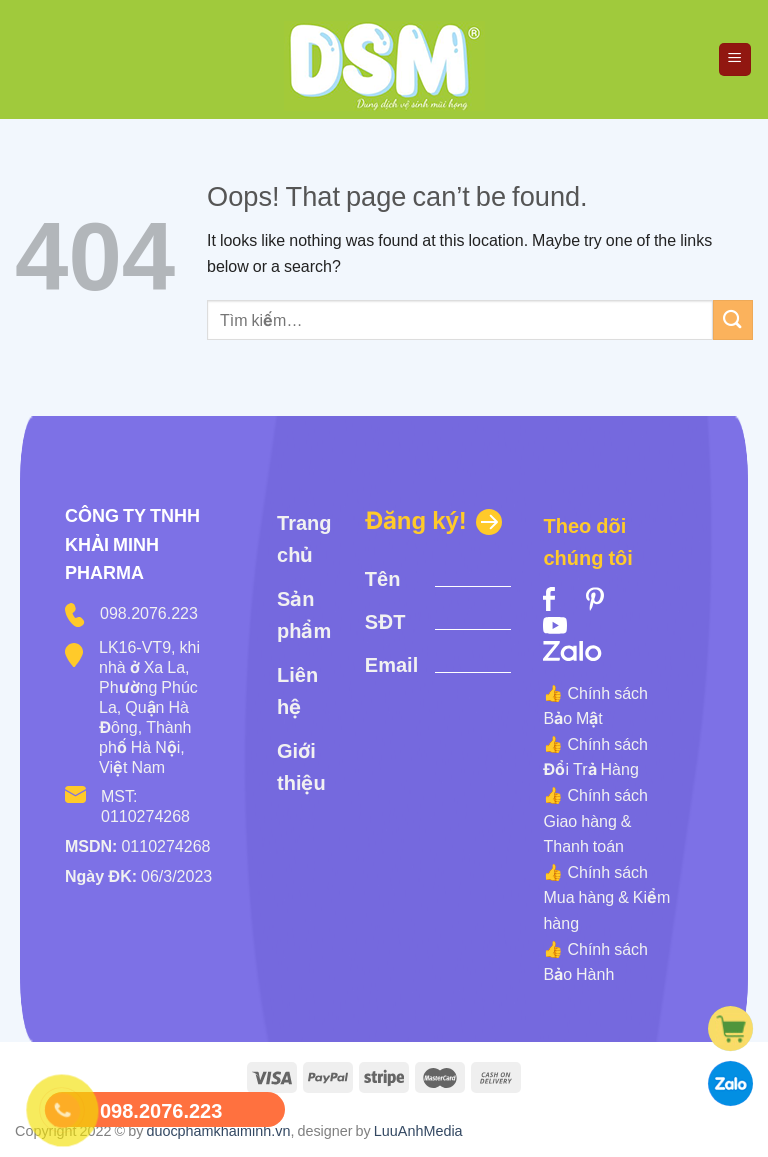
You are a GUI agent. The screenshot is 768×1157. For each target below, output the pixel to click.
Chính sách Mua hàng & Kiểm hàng (606, 897)
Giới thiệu (301, 767)
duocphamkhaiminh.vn (218, 1130)
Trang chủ (304, 539)
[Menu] (735, 59)
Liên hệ (297, 691)
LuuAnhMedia (418, 1130)
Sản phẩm (304, 615)
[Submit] (733, 319)
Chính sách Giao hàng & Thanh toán (595, 820)
